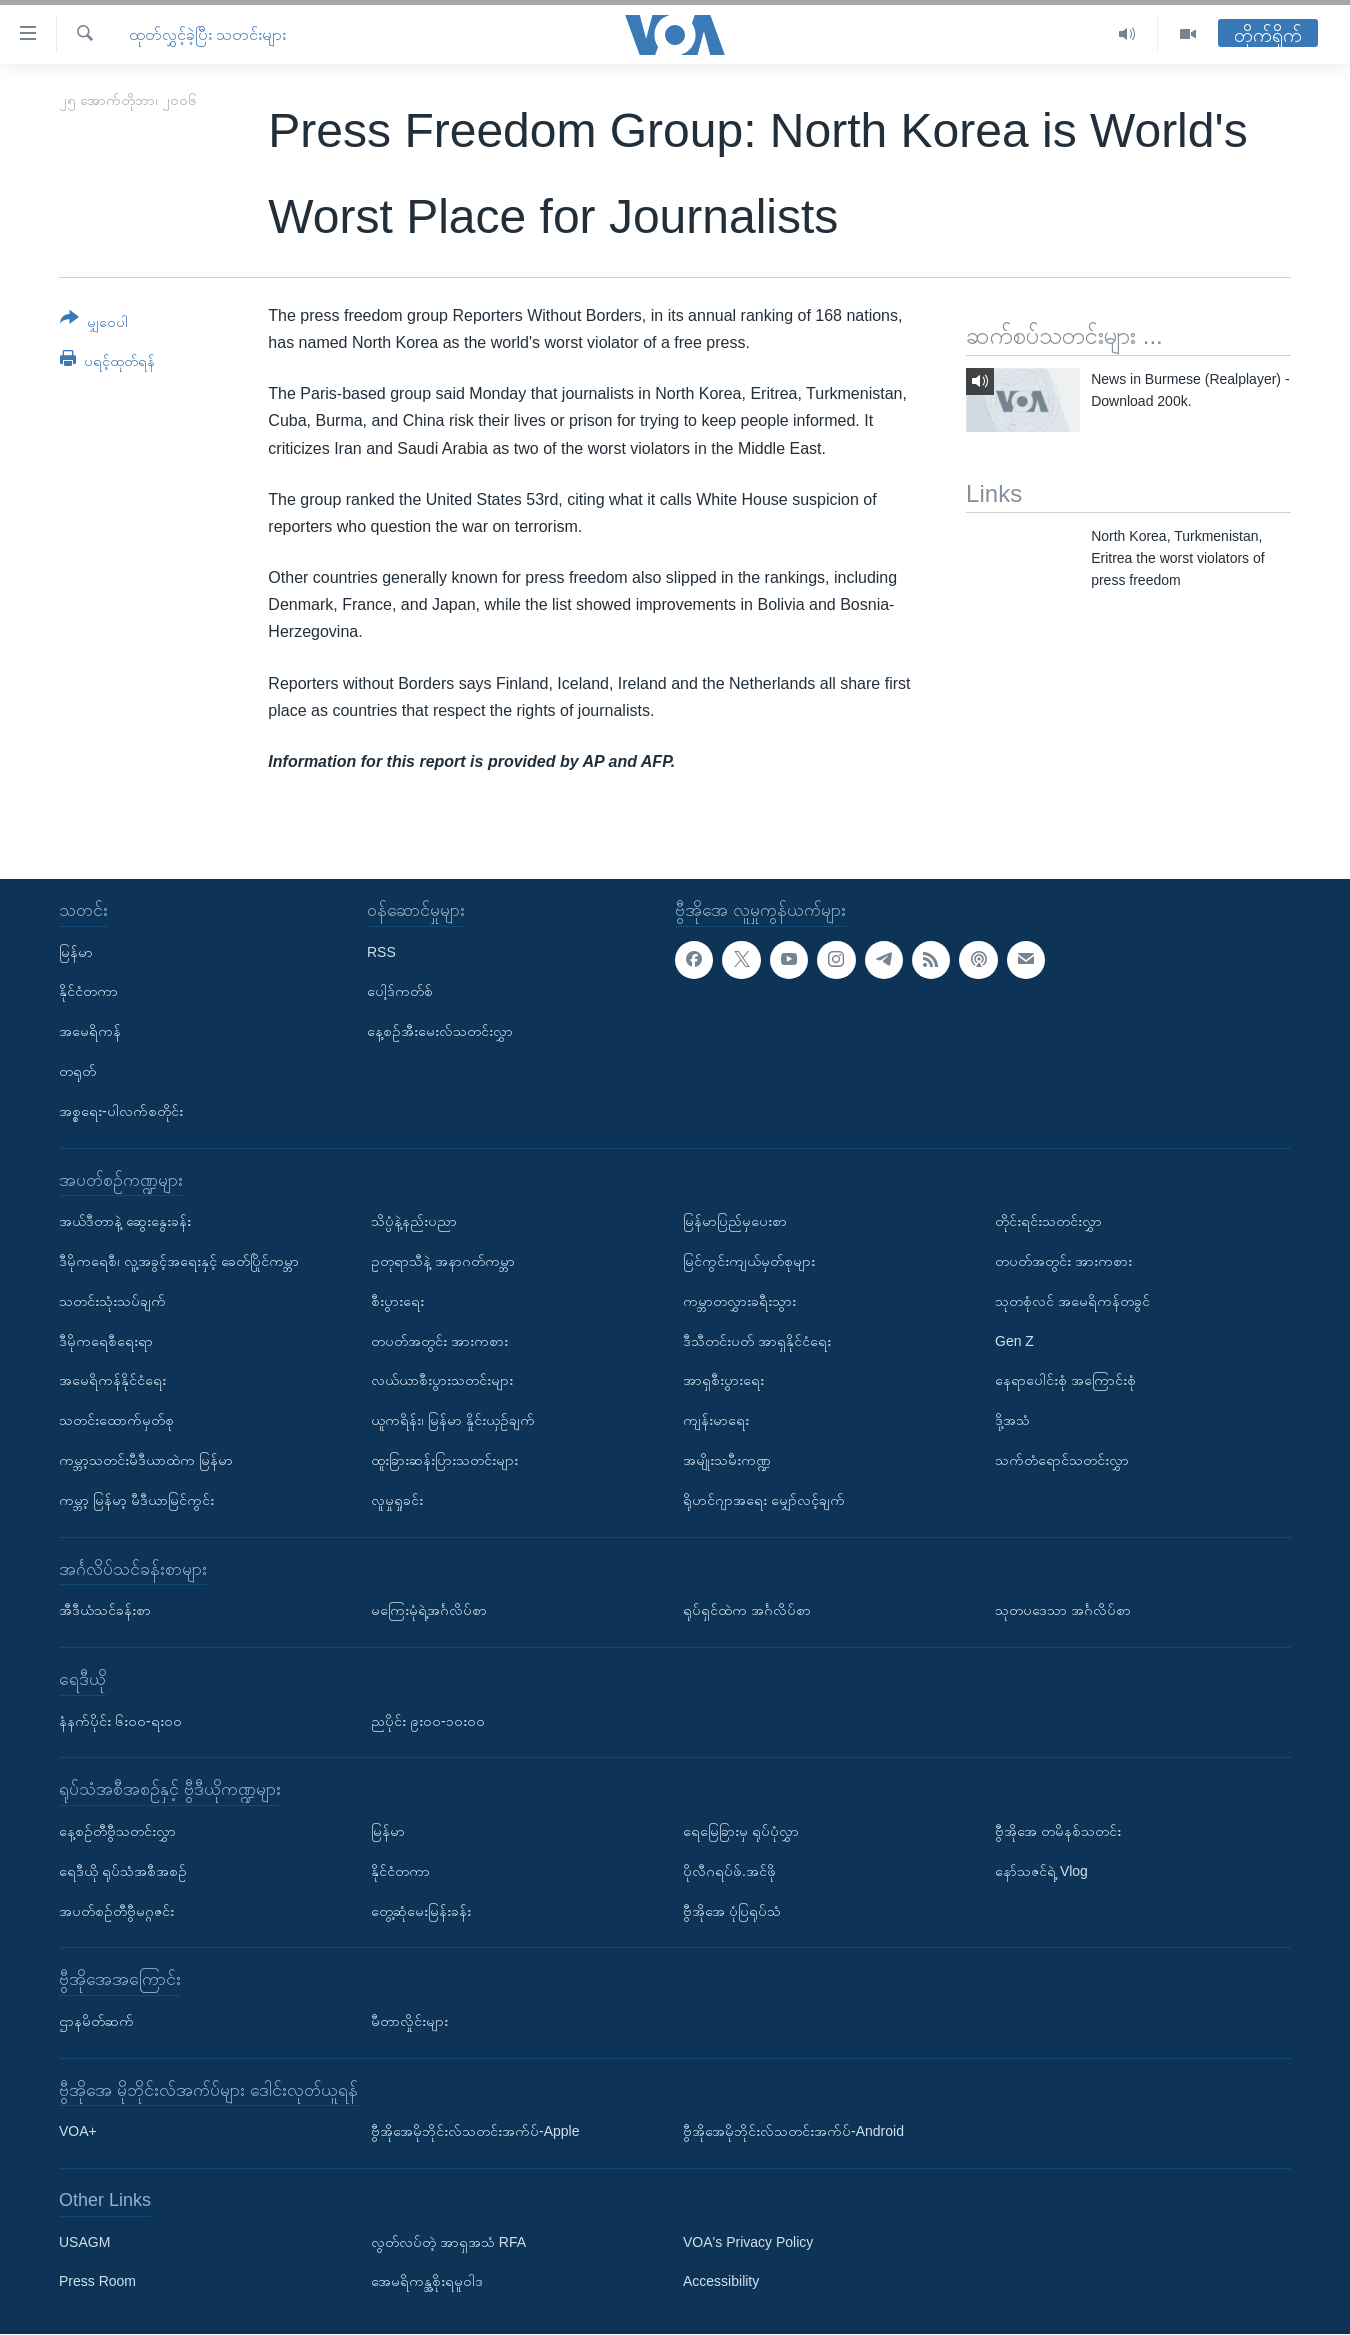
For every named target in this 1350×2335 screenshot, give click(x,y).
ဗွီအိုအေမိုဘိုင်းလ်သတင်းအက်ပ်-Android (793, 2132)
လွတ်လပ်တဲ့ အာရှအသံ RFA (448, 2242)
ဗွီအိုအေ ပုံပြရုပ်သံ (732, 1911)
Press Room (97, 2282)
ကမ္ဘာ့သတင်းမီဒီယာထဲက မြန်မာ (146, 1460)
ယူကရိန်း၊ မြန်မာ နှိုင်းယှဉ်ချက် (453, 1420)
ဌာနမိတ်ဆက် (96, 2021)
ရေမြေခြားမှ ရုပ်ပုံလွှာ (741, 1831)
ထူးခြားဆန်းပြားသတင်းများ (444, 1460)
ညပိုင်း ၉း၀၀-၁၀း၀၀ (428, 1721)
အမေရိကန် (90, 1031)
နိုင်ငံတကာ (88, 992)
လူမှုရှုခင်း (397, 1500)
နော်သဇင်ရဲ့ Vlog (1041, 1871)
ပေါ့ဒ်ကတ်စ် (400, 992)
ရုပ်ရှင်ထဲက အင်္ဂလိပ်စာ (747, 1610)
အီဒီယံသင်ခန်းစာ (105, 1610)
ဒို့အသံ (1012, 1420)
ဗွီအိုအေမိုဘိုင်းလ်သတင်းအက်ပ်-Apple (475, 2132)
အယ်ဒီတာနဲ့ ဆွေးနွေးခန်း (125, 1221)
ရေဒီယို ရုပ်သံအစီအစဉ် (123, 1871)
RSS (381, 952)
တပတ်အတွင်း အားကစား (439, 1341)
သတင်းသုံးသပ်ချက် (112, 1301)
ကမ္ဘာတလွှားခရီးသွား (739, 1301)
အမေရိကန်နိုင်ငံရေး (112, 1381)
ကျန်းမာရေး (716, 1420)
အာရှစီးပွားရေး (723, 1381)
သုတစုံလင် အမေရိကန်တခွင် (1072, 1301)
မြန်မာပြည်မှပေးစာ (735, 1221)
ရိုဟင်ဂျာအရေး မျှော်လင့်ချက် (764, 1500)
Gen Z (1014, 1341)
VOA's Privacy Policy (748, 2242)
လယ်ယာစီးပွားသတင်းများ (442, 1381)
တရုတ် (77, 1071)
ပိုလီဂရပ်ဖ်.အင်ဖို (729, 1871)
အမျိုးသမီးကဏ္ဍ (727, 1460)
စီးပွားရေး (397, 1301)
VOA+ (78, 2132)
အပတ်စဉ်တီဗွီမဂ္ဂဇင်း (116, 1911)
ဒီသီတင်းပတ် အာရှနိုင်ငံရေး (757, 1341)
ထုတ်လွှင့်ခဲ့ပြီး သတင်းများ (207, 34)
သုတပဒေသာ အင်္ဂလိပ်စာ (1063, 1610)
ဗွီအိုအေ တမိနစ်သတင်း (1058, 1831)
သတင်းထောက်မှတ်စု (116, 1420)
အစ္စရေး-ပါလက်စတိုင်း (121, 1111)
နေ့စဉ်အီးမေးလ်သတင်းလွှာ (440, 1031)
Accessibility (721, 2282)
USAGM (84, 2242)
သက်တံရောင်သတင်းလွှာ (1062, 1460)
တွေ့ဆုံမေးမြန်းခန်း (421, 1911)
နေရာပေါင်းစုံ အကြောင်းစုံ (1065, 1381)
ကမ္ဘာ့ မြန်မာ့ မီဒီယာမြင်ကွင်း (136, 1500)
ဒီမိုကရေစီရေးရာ (106, 1341)
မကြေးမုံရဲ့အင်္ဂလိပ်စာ (429, 1610)
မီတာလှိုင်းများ (409, 2021)
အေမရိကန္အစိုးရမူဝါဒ (427, 2282)
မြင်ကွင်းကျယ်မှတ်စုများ (749, 1261)
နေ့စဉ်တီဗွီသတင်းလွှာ (117, 1831)
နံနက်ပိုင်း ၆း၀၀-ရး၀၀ (120, 1721)
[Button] (94, 323)
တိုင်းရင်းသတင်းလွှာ (1048, 1221)
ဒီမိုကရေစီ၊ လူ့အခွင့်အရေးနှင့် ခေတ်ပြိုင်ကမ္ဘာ (179, 1261)
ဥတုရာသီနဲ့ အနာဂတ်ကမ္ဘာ (443, 1261)
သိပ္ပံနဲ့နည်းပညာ (414, 1221)
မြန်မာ (76, 952)
